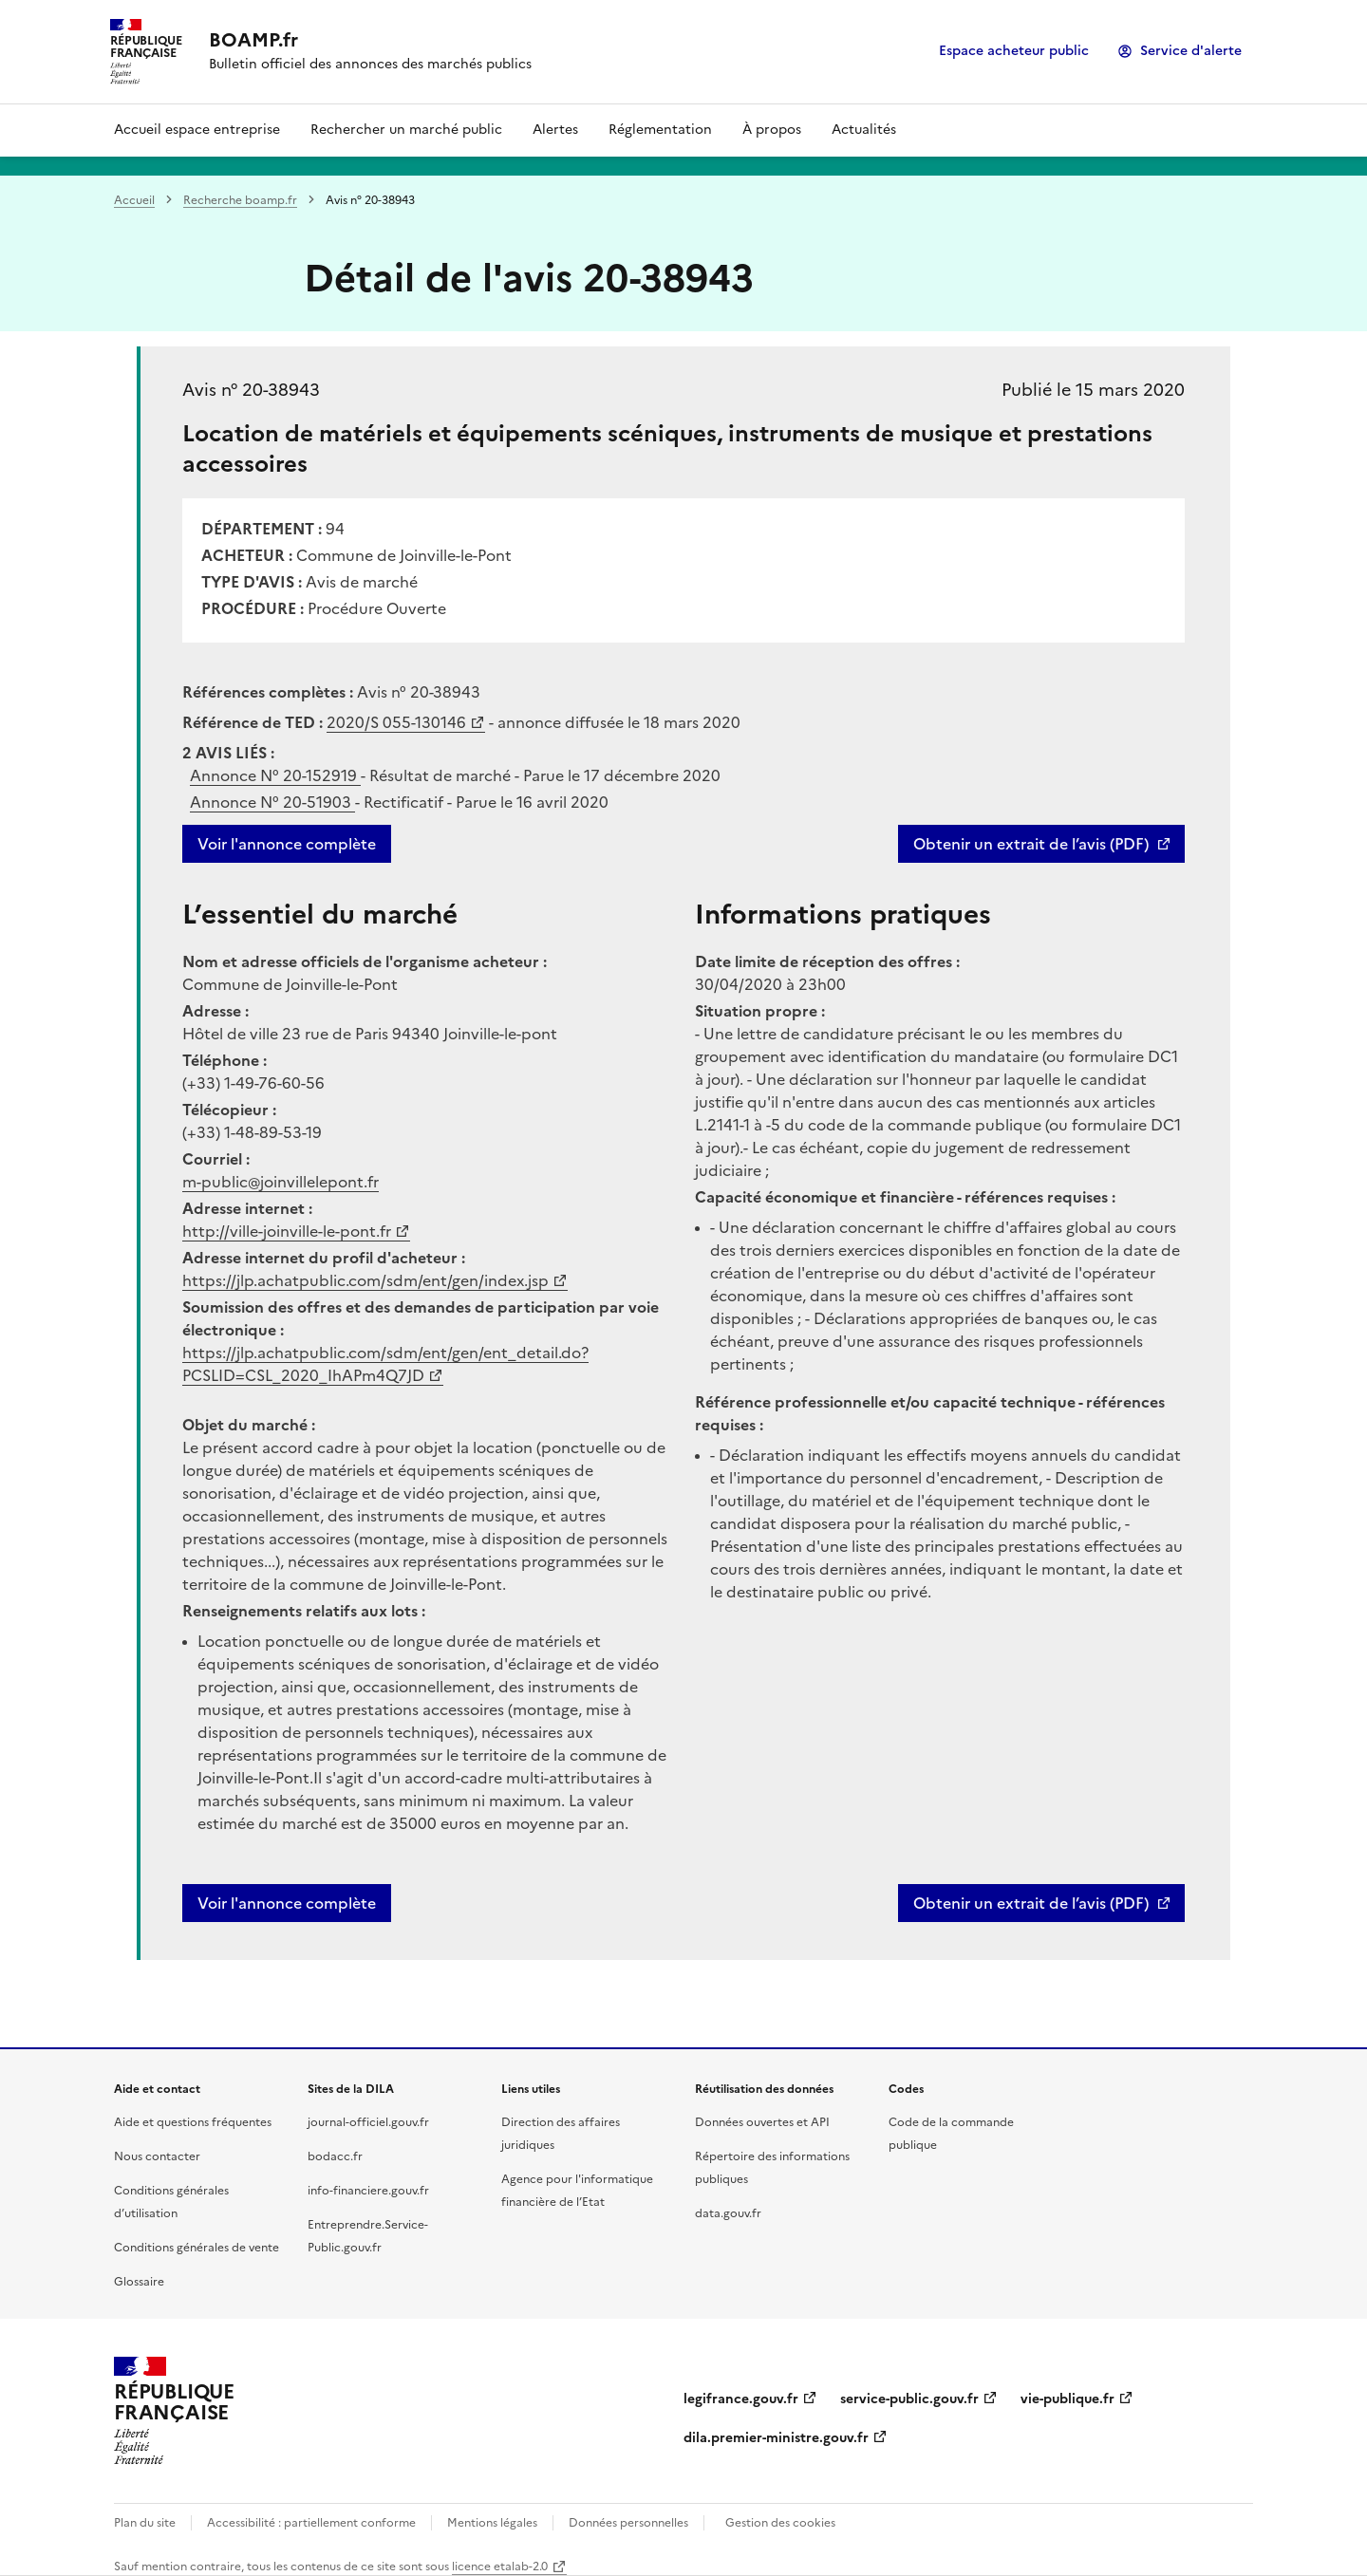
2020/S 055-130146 (396, 722)
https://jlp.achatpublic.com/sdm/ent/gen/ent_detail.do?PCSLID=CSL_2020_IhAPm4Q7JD (385, 1364)
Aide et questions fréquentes (193, 2122)
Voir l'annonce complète (286, 843)
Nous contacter (157, 2156)
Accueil (134, 200)
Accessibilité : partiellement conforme (311, 2522)
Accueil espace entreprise (197, 130)
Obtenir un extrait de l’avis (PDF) (1031, 843)
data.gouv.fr (728, 2213)
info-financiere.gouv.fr (368, 2190)
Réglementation (660, 130)
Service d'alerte (1191, 51)
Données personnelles (628, 2522)
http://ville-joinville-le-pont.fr (286, 1231)
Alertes (555, 130)
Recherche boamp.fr (240, 200)
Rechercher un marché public (406, 130)
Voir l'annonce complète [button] (286, 1903)
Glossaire (139, 2281)
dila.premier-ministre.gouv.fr (776, 2438)
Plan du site (145, 2522)
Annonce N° (275, 775)
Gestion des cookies (780, 2522)
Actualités (864, 130)
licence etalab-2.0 (500, 2566)
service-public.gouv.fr (909, 2399)
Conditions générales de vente (196, 2247)
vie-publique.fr (1067, 2399)
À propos (771, 130)
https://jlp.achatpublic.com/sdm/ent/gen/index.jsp (365, 1280)
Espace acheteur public (1014, 51)
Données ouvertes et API (762, 2122)
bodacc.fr (335, 2156)
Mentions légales (492, 2522)
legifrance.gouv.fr (741, 2399)
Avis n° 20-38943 (251, 389)
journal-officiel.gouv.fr (368, 2122)
